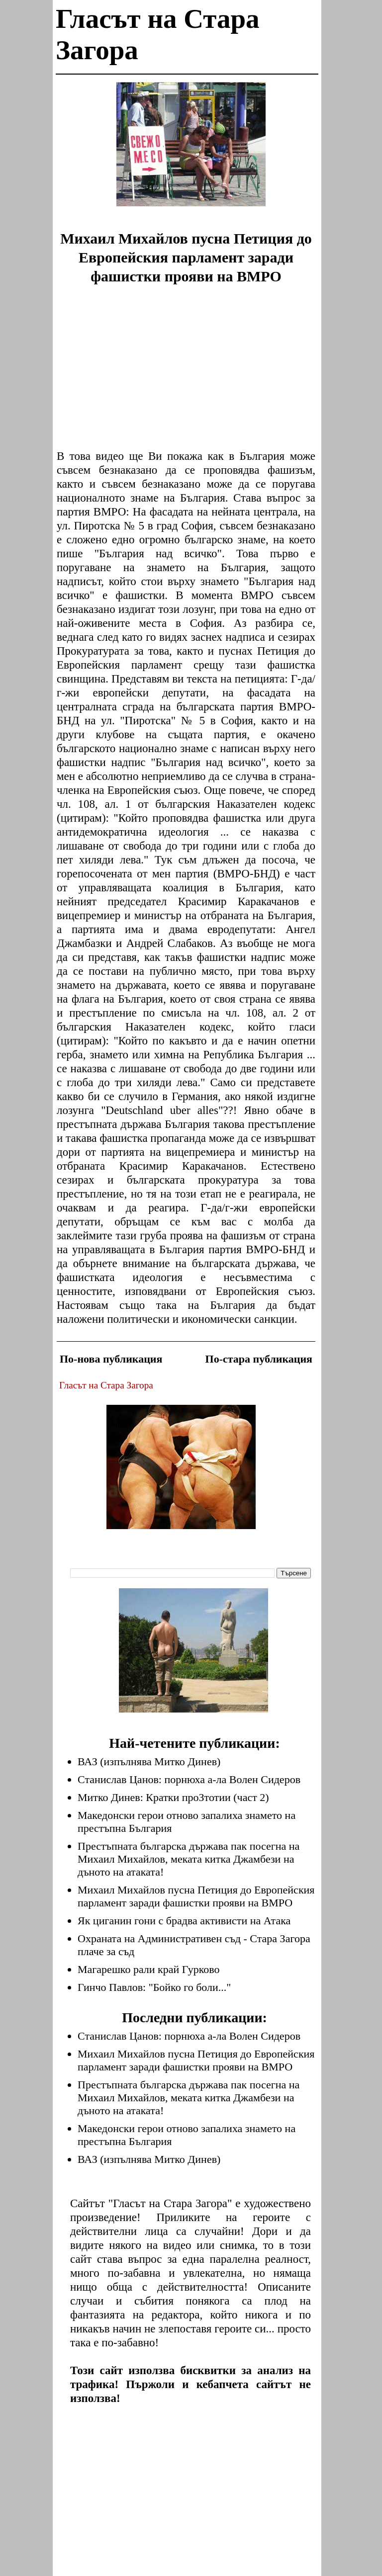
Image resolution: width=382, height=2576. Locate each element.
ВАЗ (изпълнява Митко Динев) (149, 1761)
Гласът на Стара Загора (106, 1385)
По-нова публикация (111, 1359)
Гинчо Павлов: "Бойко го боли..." (154, 1987)
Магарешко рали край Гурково (149, 1969)
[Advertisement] (191, 151)
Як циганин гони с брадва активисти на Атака (184, 1920)
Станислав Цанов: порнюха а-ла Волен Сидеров (189, 1779)
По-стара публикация (258, 1359)
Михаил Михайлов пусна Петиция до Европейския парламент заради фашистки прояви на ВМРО (196, 1896)
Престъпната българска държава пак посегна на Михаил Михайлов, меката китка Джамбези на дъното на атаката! (188, 1859)
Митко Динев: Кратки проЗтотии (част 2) (173, 1797)
